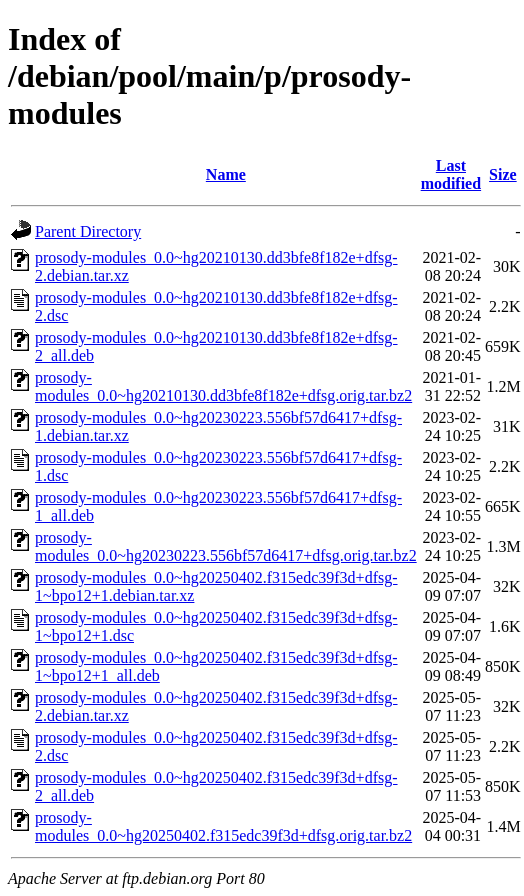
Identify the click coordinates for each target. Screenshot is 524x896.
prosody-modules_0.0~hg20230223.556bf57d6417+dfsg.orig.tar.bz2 (226, 546)
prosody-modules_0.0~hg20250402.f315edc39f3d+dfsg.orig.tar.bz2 (223, 826)
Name (226, 174)
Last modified (451, 174)
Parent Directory (88, 231)
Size (503, 174)
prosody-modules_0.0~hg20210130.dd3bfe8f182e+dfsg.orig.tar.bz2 (223, 386)
